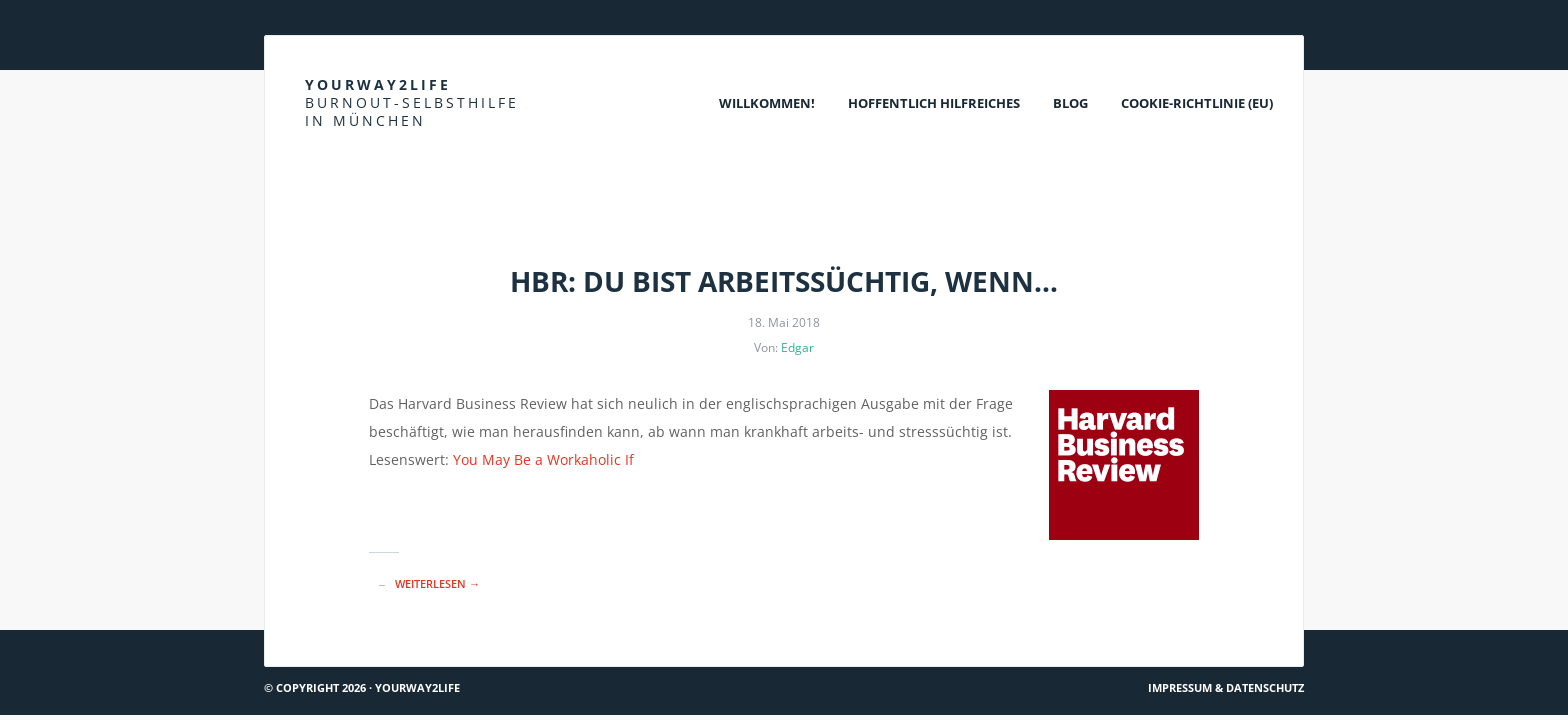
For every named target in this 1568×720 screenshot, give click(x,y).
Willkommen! (767, 103)
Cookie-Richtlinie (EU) (1197, 103)
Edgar (797, 347)
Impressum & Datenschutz (1226, 687)
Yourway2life (412, 102)
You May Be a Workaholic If (543, 459)
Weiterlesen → (437, 583)
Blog (1070, 103)
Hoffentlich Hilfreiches (934, 103)
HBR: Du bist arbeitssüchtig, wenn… (784, 281)
